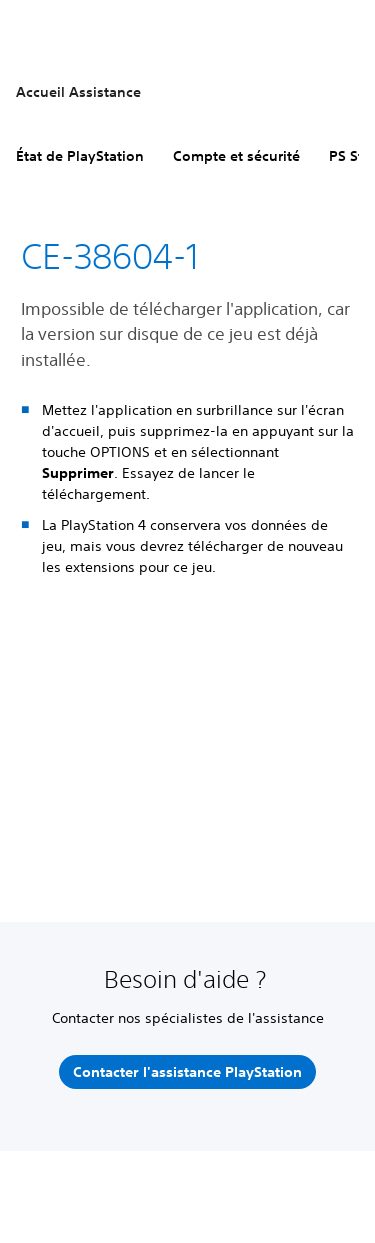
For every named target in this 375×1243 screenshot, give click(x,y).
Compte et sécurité (236, 156)
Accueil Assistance (78, 92)
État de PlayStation (80, 156)
